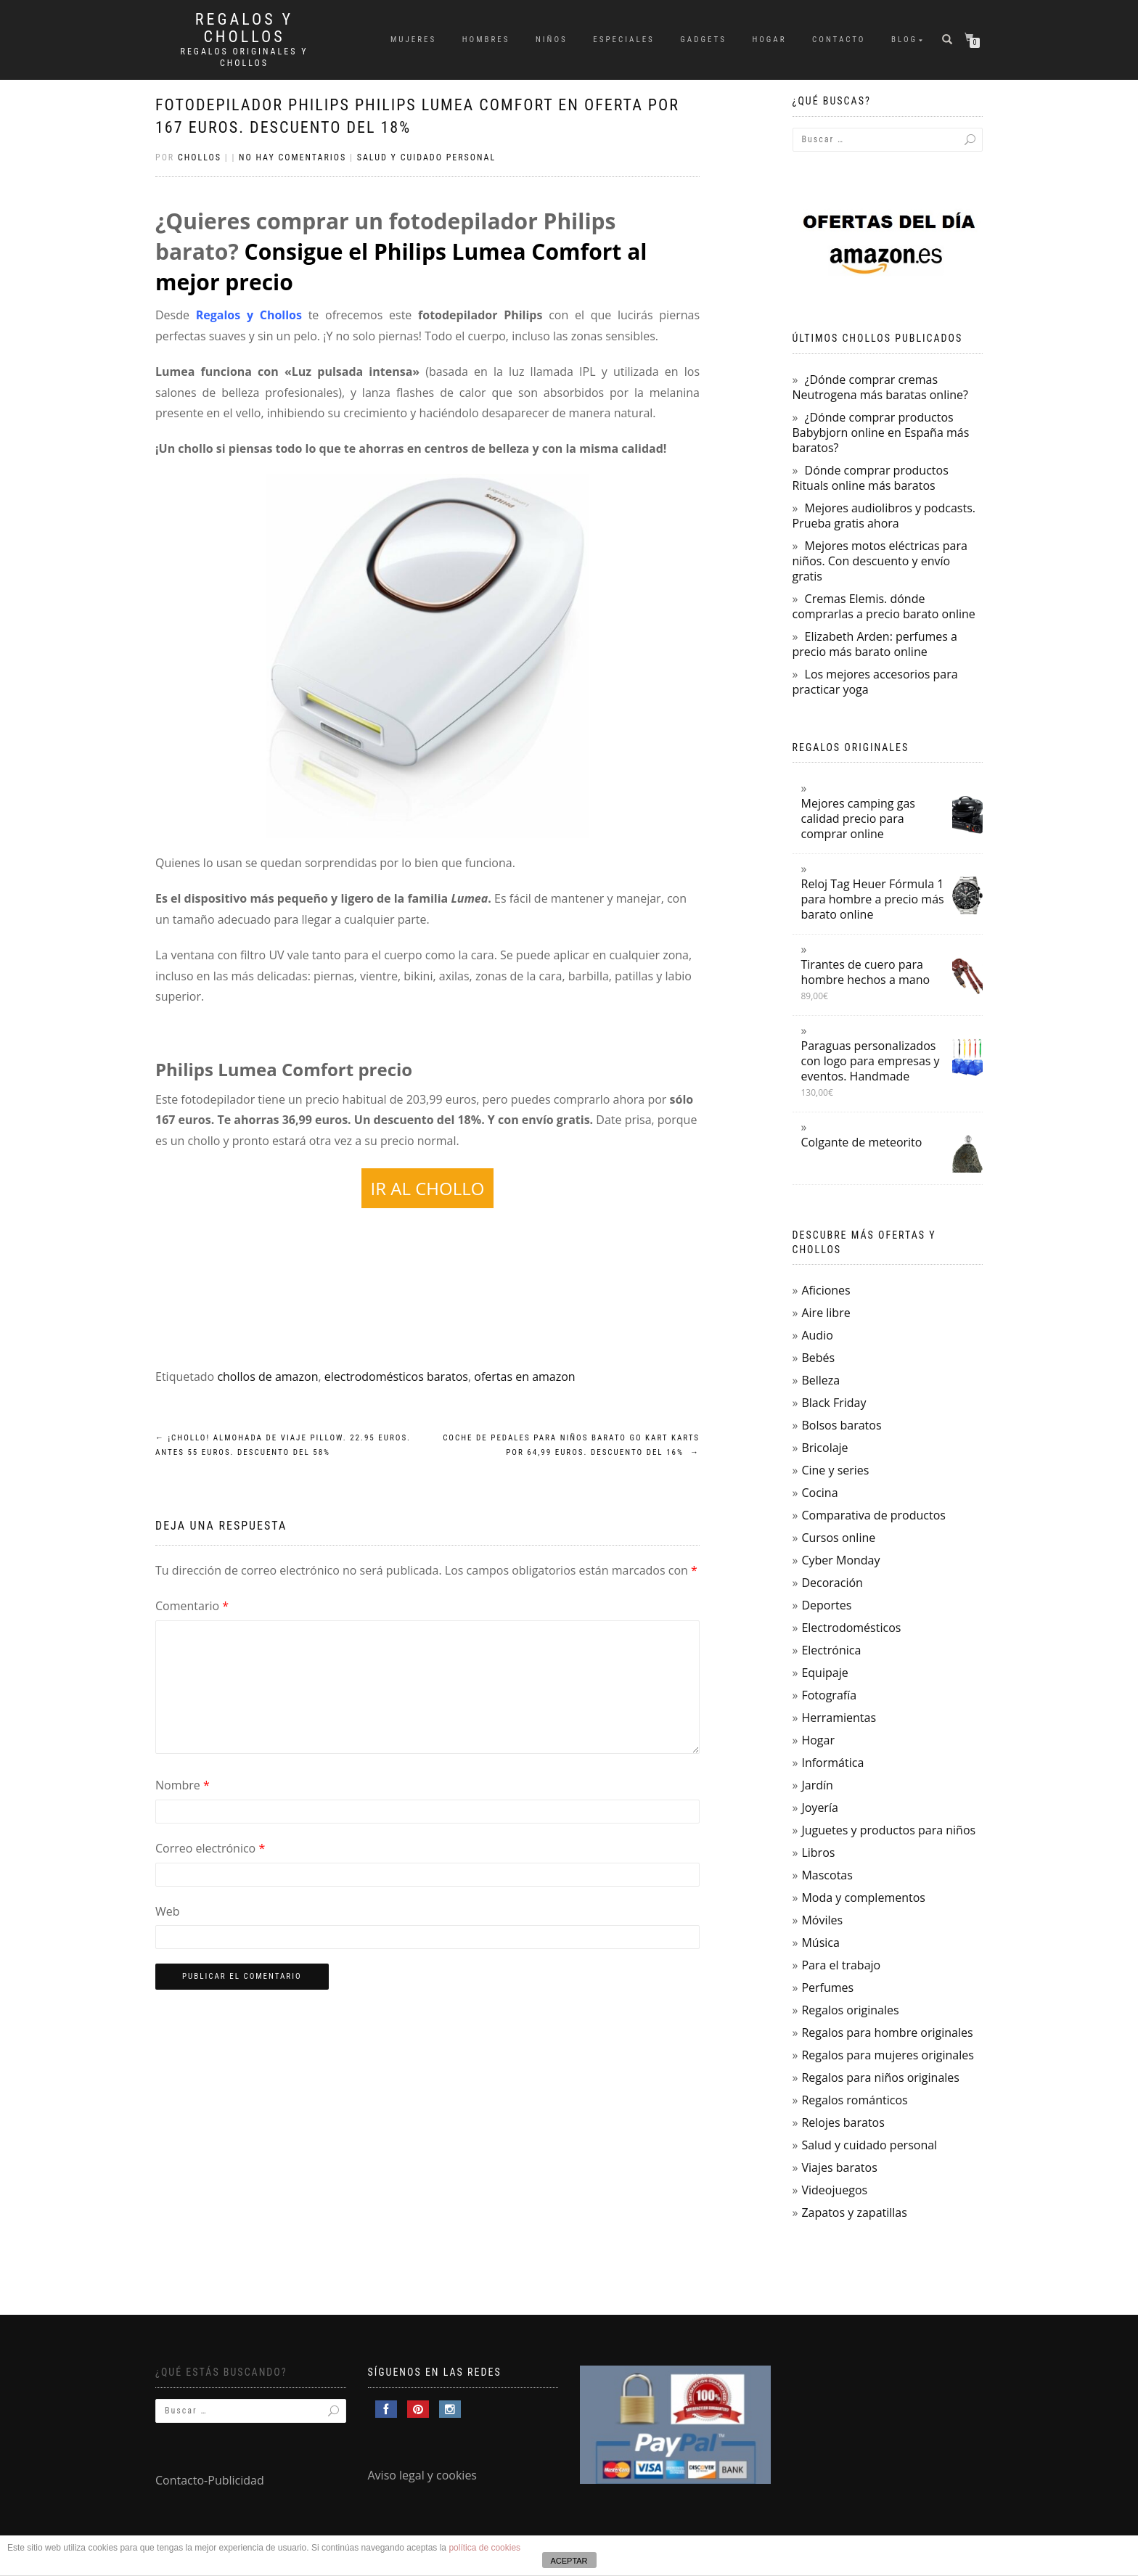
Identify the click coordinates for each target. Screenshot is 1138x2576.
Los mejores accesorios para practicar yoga (875, 681)
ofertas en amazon (524, 1377)
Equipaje (824, 1673)
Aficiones (825, 1290)
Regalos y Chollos (244, 28)
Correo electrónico (210, 1848)
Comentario (192, 1606)
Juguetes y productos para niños (888, 1830)
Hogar (769, 39)
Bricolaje (824, 1448)
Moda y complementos (863, 1898)
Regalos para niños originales (880, 2077)
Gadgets (703, 39)
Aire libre (825, 1313)
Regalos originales (849, 2010)
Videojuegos (834, 2190)
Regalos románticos (854, 2100)
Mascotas (826, 1875)
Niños (552, 39)
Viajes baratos (839, 2167)
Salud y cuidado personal (426, 157)
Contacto (838, 39)
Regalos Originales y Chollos (244, 57)
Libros (818, 1853)
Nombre (182, 1785)
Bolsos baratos (841, 1425)
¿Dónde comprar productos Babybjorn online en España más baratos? (881, 432)
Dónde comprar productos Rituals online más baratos (871, 477)
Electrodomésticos (851, 1628)
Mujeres (413, 39)
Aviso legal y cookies (423, 2475)
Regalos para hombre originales (887, 2032)
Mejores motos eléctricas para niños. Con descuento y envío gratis (880, 561)
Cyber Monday (840, 1560)
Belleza (820, 1380)
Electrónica (831, 1650)
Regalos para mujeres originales (887, 2055)
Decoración (831, 1583)
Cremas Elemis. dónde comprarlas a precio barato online (884, 606)
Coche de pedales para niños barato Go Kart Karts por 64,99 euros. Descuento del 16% (571, 1445)
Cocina (819, 1493)
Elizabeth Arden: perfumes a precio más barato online (875, 644)
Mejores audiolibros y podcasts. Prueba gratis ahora (884, 515)
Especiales (624, 39)
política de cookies (484, 2548)
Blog (904, 39)
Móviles (822, 1920)
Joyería (819, 1808)
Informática (832, 1763)
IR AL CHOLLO (428, 1188)
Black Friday (833, 1403)
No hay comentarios (292, 157)
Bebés (818, 1358)
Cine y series (835, 1470)
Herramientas (838, 1718)
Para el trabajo (840, 1965)
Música (820, 1943)
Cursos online (838, 1538)
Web (167, 1911)
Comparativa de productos (873, 1515)
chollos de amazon (267, 1377)
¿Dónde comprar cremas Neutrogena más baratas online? (880, 387)
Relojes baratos (842, 2122)
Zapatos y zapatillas (853, 2212)
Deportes (826, 1605)
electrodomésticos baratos (396, 1377)
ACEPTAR (568, 2560)
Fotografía (828, 1695)
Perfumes (827, 1987)
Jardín (816, 1785)
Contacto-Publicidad (209, 2480)
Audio (816, 1335)
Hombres (486, 39)
